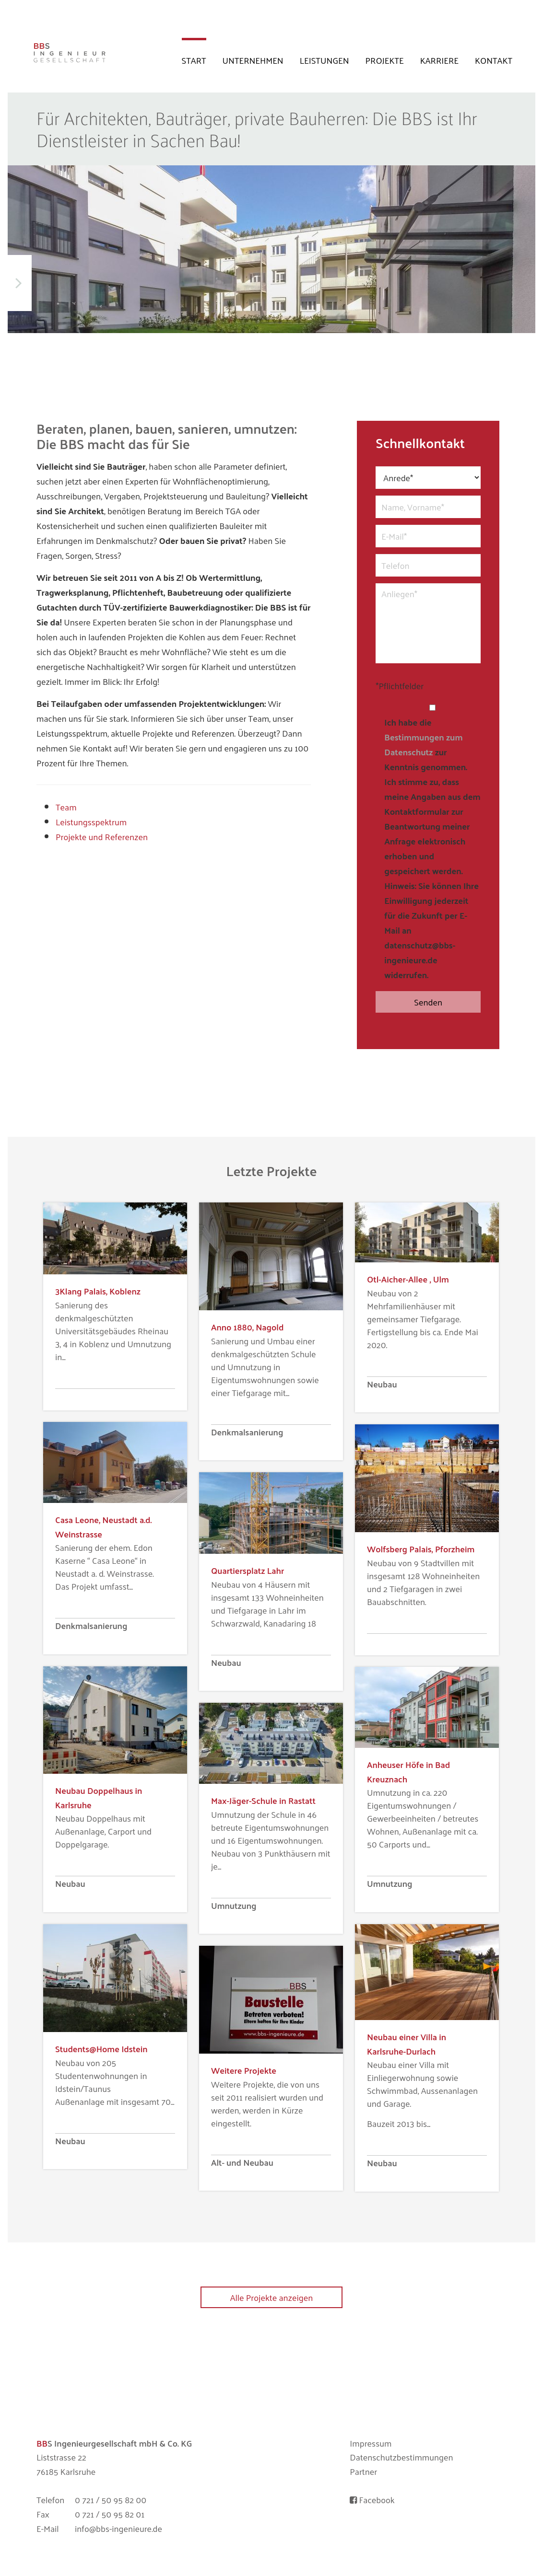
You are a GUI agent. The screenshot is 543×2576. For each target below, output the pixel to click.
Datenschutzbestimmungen (401, 2457)
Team (66, 807)
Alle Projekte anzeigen (271, 2297)
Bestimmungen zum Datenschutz (423, 744)
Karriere (439, 60)
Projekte (385, 60)
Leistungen (324, 60)
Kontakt (493, 60)
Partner (363, 2471)
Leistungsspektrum (91, 822)
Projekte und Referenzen (102, 836)
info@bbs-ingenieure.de (118, 2528)
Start (194, 60)
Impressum (370, 2443)
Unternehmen (253, 60)
